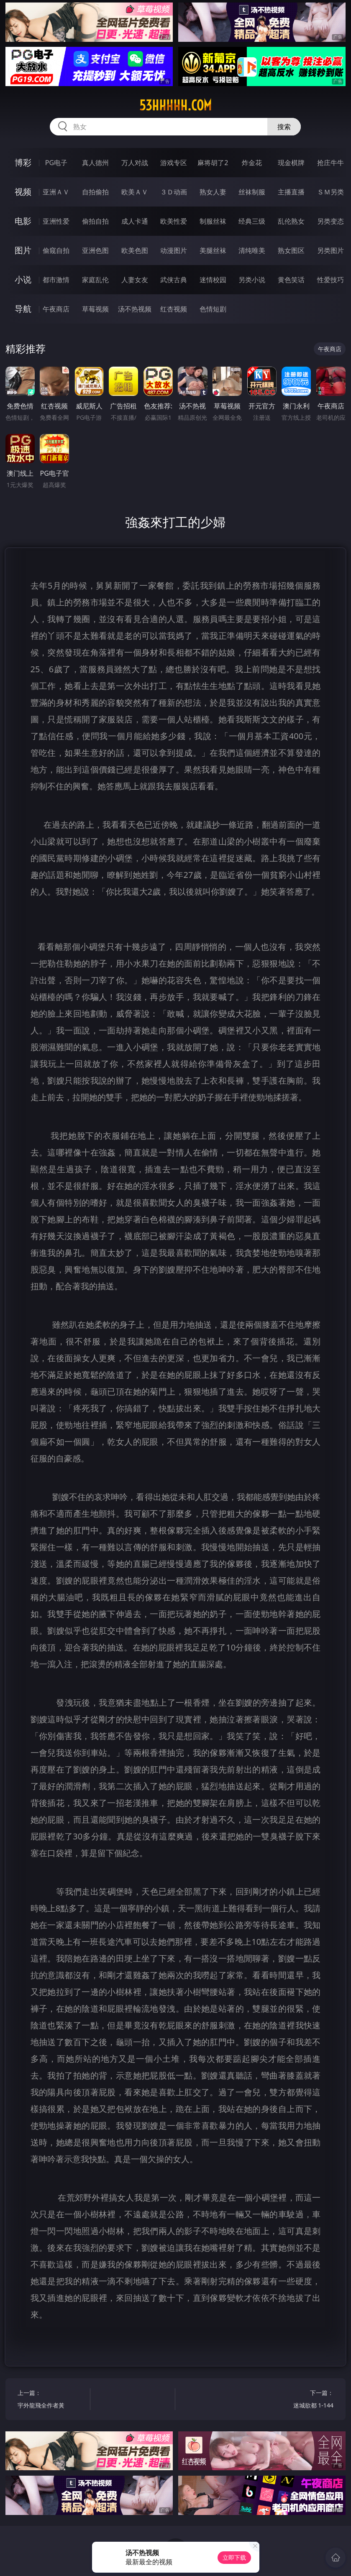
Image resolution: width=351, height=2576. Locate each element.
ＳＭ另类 (330, 191)
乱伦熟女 (291, 221)
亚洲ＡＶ (56, 191)
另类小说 (251, 279)
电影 (23, 221)
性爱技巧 (330, 279)
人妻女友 (134, 279)
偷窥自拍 (56, 250)
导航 (23, 308)
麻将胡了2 (212, 162)
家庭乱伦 (95, 279)
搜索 (284, 126)
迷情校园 (213, 279)
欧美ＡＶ (134, 191)
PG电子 (56, 162)
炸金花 (252, 162)
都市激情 (56, 279)
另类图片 (330, 250)
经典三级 (251, 221)
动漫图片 (173, 250)
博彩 (23, 162)
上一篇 (52, 2400)
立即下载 (234, 2557)
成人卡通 (134, 221)
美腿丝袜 (213, 250)
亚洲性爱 (56, 221)
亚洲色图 (95, 250)
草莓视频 (95, 309)
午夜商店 (56, 309)
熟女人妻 (213, 191)
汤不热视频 (134, 309)
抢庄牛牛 (330, 162)
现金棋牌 (291, 162)
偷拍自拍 (95, 221)
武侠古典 (173, 279)
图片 (23, 250)
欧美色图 (134, 250)
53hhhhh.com (175, 105)
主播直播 (291, 191)
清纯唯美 (251, 250)
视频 (23, 191)
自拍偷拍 (95, 191)
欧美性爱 (173, 221)
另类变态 (330, 221)
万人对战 (134, 162)
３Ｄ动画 (173, 191)
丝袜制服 (251, 191)
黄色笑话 (291, 279)
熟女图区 (291, 250)
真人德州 (95, 162)
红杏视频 (173, 309)
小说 (23, 279)
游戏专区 (173, 162)
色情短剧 (213, 309)
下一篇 (298, 2400)
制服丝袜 (213, 221)
